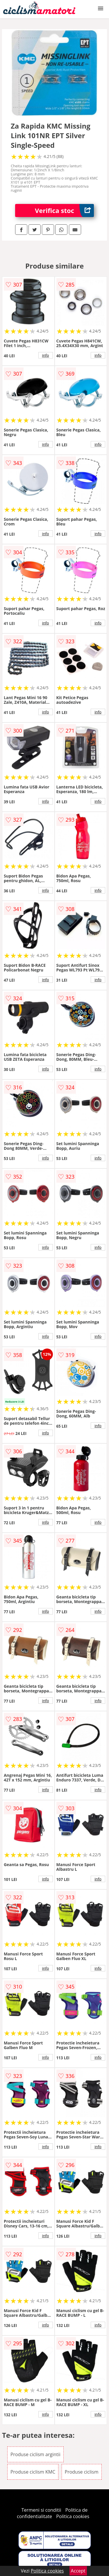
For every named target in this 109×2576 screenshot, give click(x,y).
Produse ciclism (82, 2472)
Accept (78, 2571)
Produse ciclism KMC (32, 2472)
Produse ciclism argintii (35, 2454)
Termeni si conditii (41, 2510)
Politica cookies (72, 2516)
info (45, 355)
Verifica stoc (64, 210)
